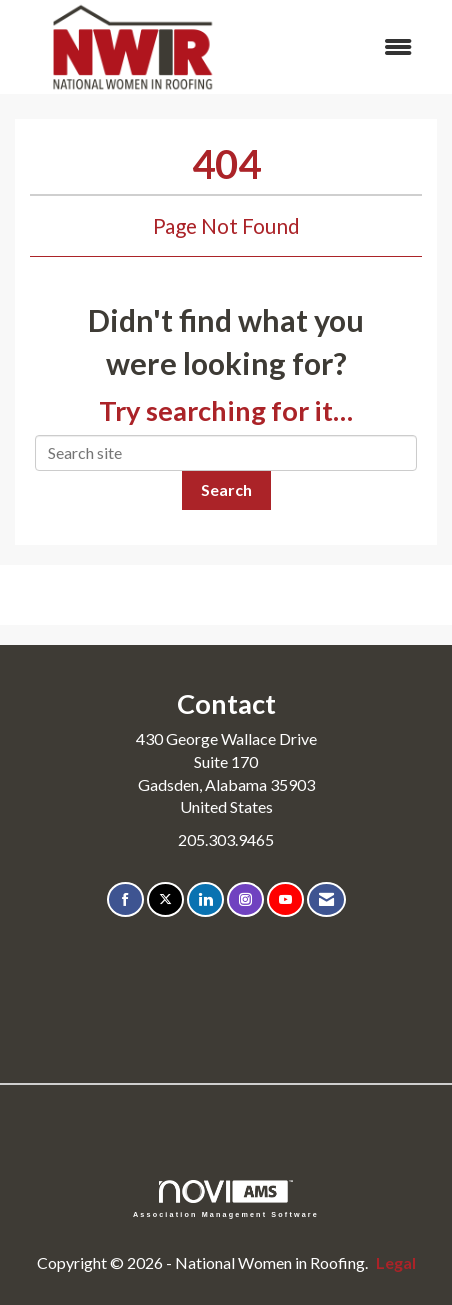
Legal (396, 1262)
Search (226, 489)
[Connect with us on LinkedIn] (205, 899)
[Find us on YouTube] (285, 899)
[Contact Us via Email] (326, 899)
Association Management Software (226, 1198)
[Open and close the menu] (341, 47)
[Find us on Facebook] (125, 899)
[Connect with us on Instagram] (245, 899)
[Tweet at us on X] (165, 899)
